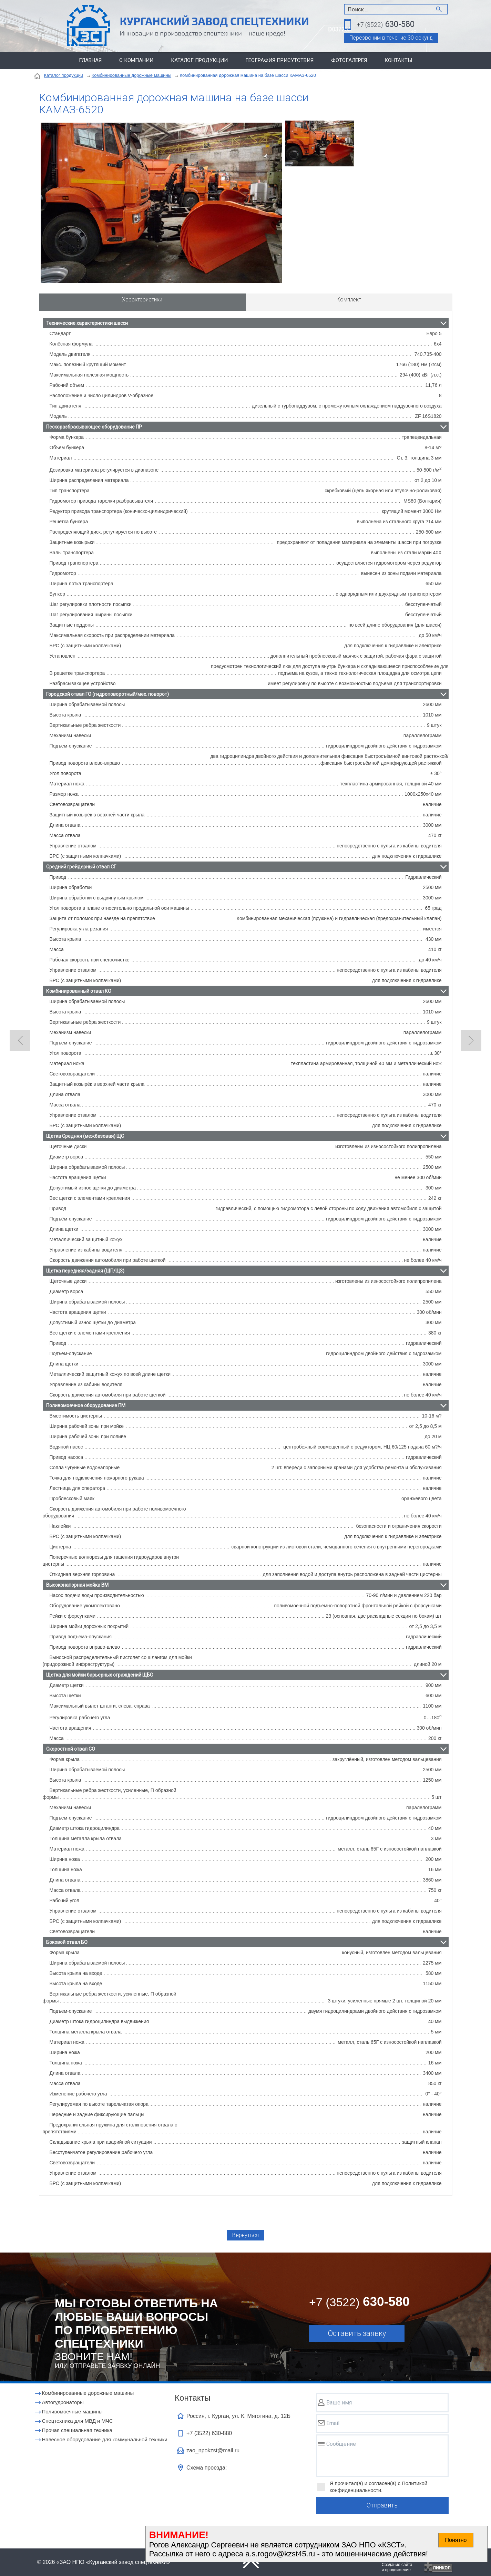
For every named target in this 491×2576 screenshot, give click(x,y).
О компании (136, 60)
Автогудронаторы (63, 2402)
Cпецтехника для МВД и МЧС (77, 2421)
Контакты (398, 60)
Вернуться (245, 2235)
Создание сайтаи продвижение (397, 2567)
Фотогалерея (349, 60)
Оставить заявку (357, 2333)
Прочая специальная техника (77, 2430)
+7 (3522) (209, 2433)
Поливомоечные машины (72, 2411)
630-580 (386, 24)
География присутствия (279, 60)
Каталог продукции (199, 60)
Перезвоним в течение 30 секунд (391, 37)
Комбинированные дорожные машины (131, 75)
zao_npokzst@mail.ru (212, 2450)
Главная (90, 60)
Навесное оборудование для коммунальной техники (104, 2439)
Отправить (382, 2505)
